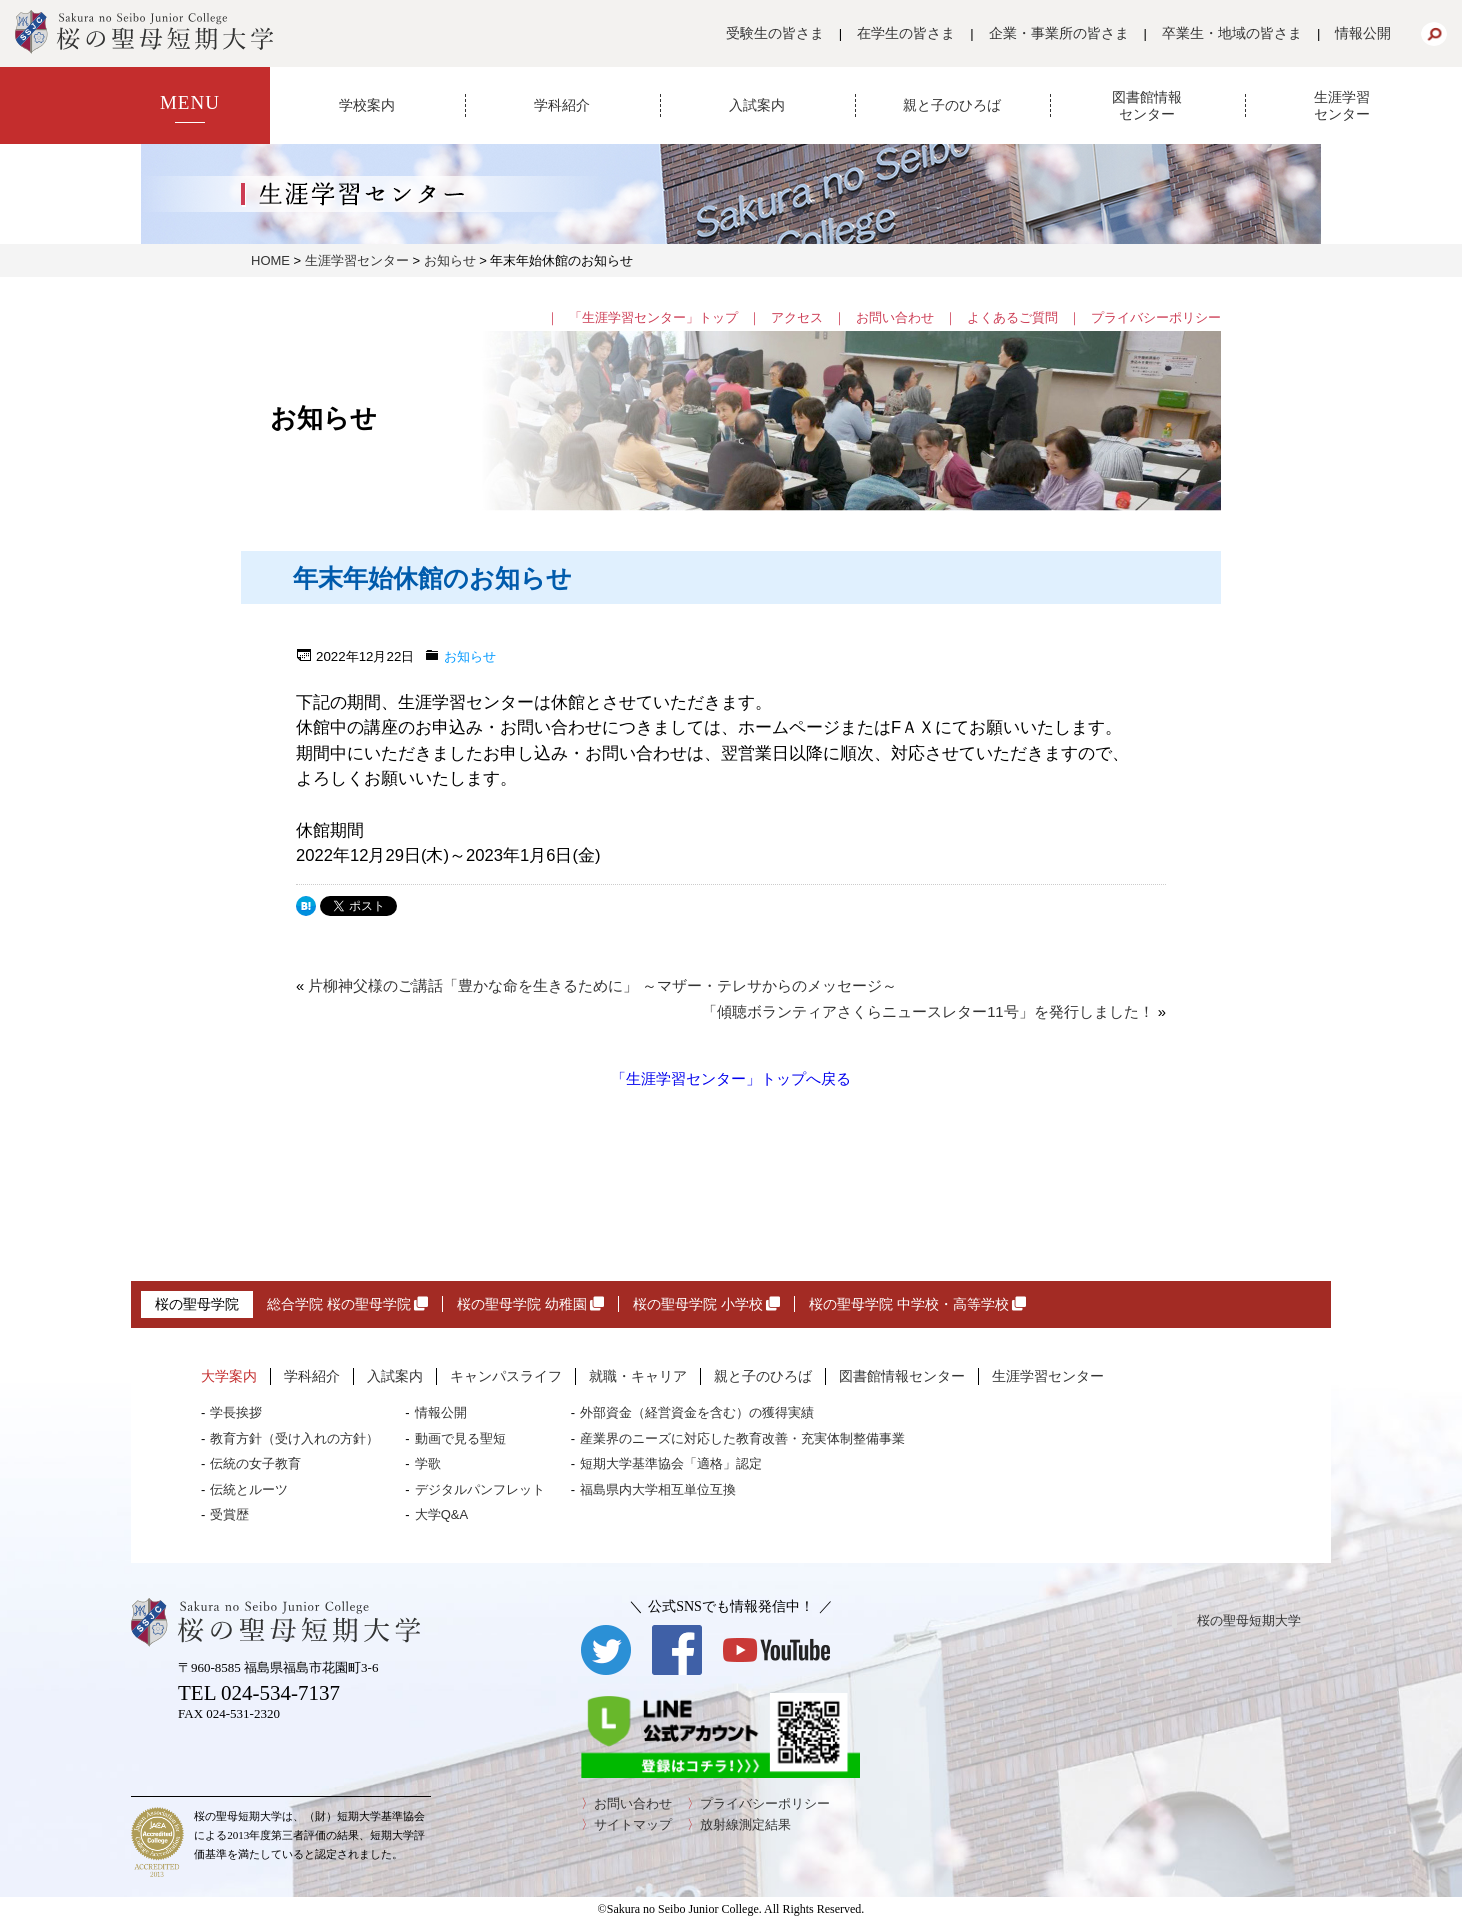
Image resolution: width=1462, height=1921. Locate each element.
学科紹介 (562, 105)
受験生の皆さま (775, 33)
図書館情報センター (1147, 105)
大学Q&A (441, 1514)
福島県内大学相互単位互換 (658, 1489)
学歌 (428, 1463)
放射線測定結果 (745, 1824)
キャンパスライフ (506, 1376)
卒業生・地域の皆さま (1232, 33)
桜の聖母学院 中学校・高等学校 (917, 1304)
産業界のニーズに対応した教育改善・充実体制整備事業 (742, 1438)
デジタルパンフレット (480, 1489)
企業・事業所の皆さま (1059, 33)
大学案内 (229, 1376)
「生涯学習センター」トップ (653, 317)
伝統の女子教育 (255, 1463)
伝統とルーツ (249, 1489)
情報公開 (1363, 33)
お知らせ (450, 260)
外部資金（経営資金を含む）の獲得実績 (697, 1412)
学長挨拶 (236, 1412)
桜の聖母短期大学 (1249, 1620)
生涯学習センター (1342, 105)
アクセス (797, 317)
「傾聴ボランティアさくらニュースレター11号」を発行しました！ (928, 1012)
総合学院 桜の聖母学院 (347, 1304)
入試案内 (757, 105)
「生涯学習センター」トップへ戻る (731, 1078)
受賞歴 (229, 1514)
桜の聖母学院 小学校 (706, 1304)
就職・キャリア (638, 1376)
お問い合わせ (895, 317)
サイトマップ (633, 1824)
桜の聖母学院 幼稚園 (530, 1304)
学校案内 (367, 105)
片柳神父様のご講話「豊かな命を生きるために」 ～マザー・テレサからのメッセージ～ (602, 986)
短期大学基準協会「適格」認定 (671, 1463)
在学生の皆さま (906, 33)
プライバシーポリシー (1156, 317)
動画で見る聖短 (460, 1438)
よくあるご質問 (1012, 317)
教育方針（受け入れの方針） (294, 1438)
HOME (270, 260)
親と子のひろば (952, 105)
